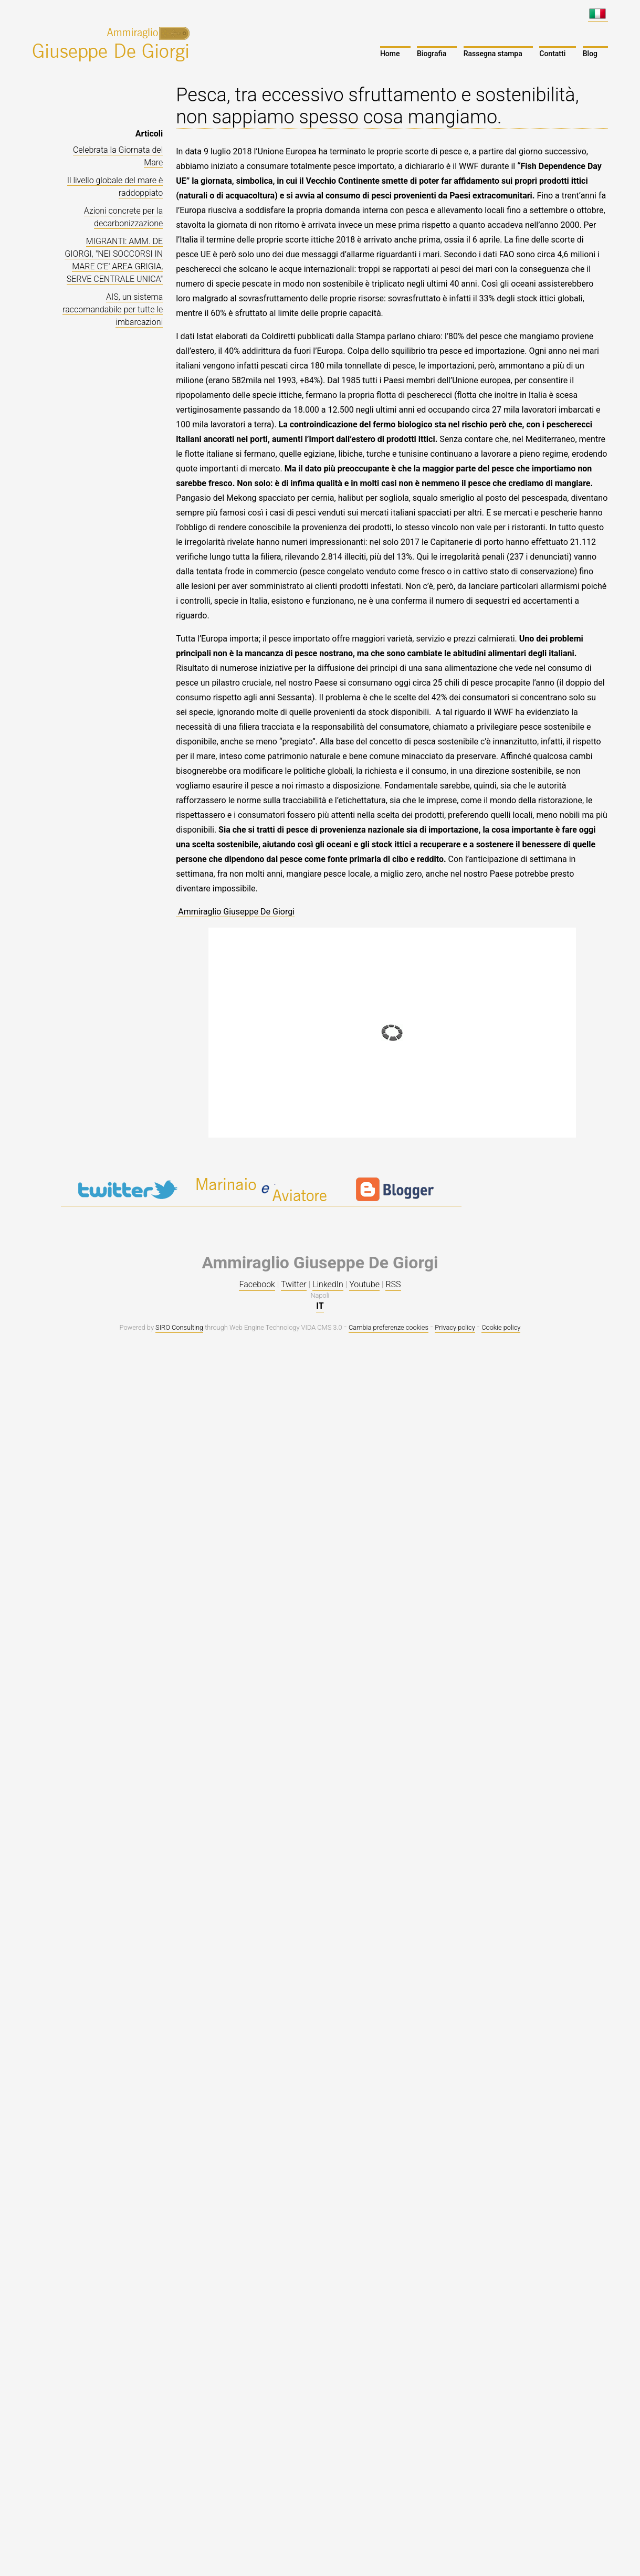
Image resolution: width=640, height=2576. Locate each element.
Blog (590, 53)
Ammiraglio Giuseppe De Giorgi (235, 912)
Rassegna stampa (493, 53)
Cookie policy (500, 1327)
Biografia (431, 53)
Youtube (364, 1284)
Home (390, 53)
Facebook (257, 1284)
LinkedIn (327, 1284)
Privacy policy (455, 1327)
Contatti (552, 53)
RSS (393, 1284)
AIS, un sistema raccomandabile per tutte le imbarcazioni (112, 309)
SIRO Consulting (179, 1327)
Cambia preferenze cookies (388, 1327)
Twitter (294, 1284)
